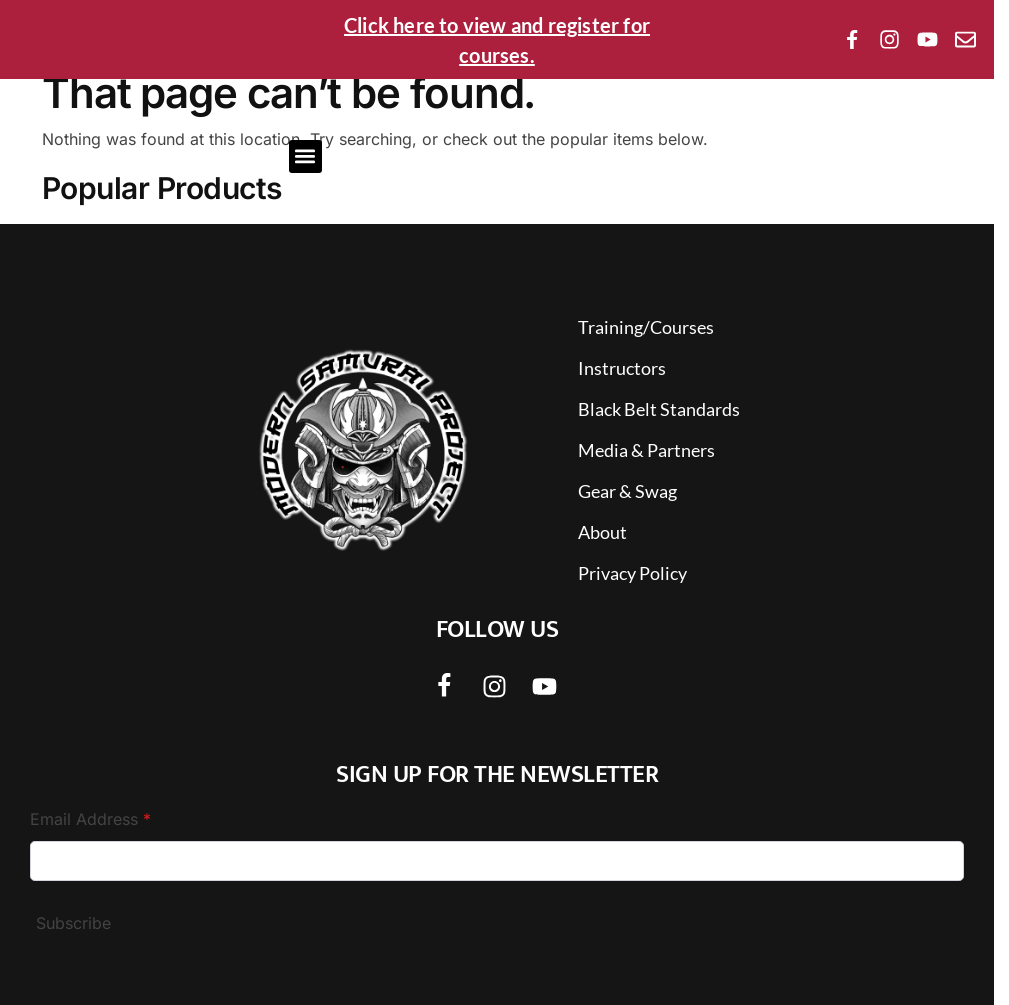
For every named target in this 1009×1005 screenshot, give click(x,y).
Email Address (90, 819)
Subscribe (73, 923)
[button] (305, 156)
